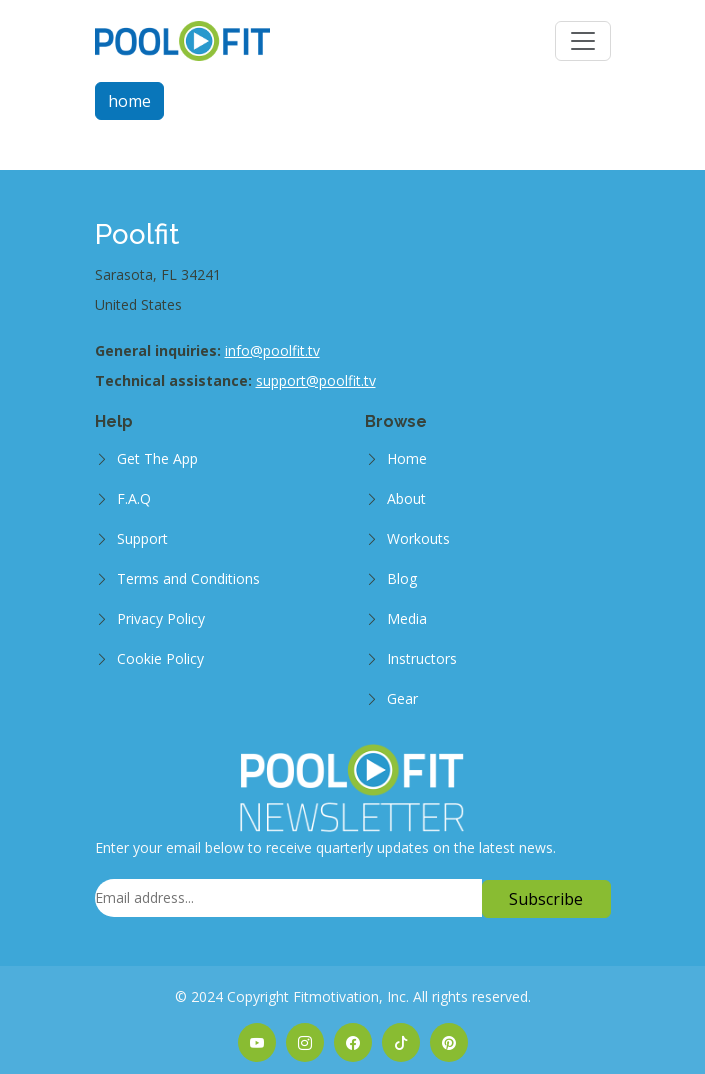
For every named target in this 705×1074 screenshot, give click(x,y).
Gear (402, 698)
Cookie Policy (160, 658)
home (129, 101)
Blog (402, 578)
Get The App (157, 458)
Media (407, 618)
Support (142, 538)
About (406, 498)
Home (407, 458)
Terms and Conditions (188, 578)
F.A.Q (134, 498)
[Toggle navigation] (583, 41)
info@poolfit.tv (272, 350)
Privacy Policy (161, 618)
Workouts (418, 538)
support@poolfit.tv (316, 380)
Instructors (422, 658)
